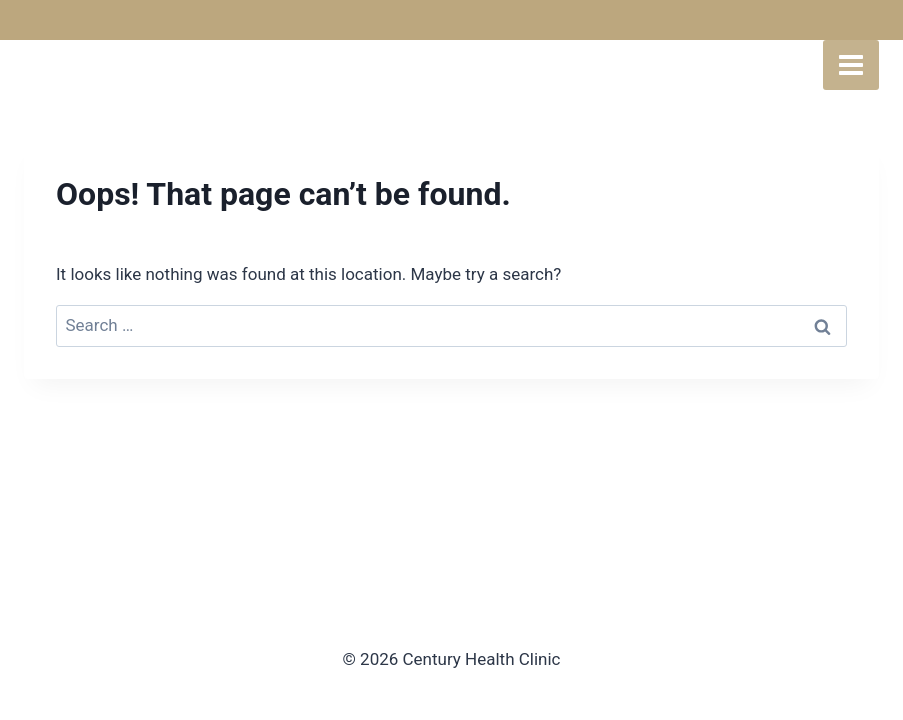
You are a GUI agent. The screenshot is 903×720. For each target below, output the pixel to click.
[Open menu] (851, 65)
